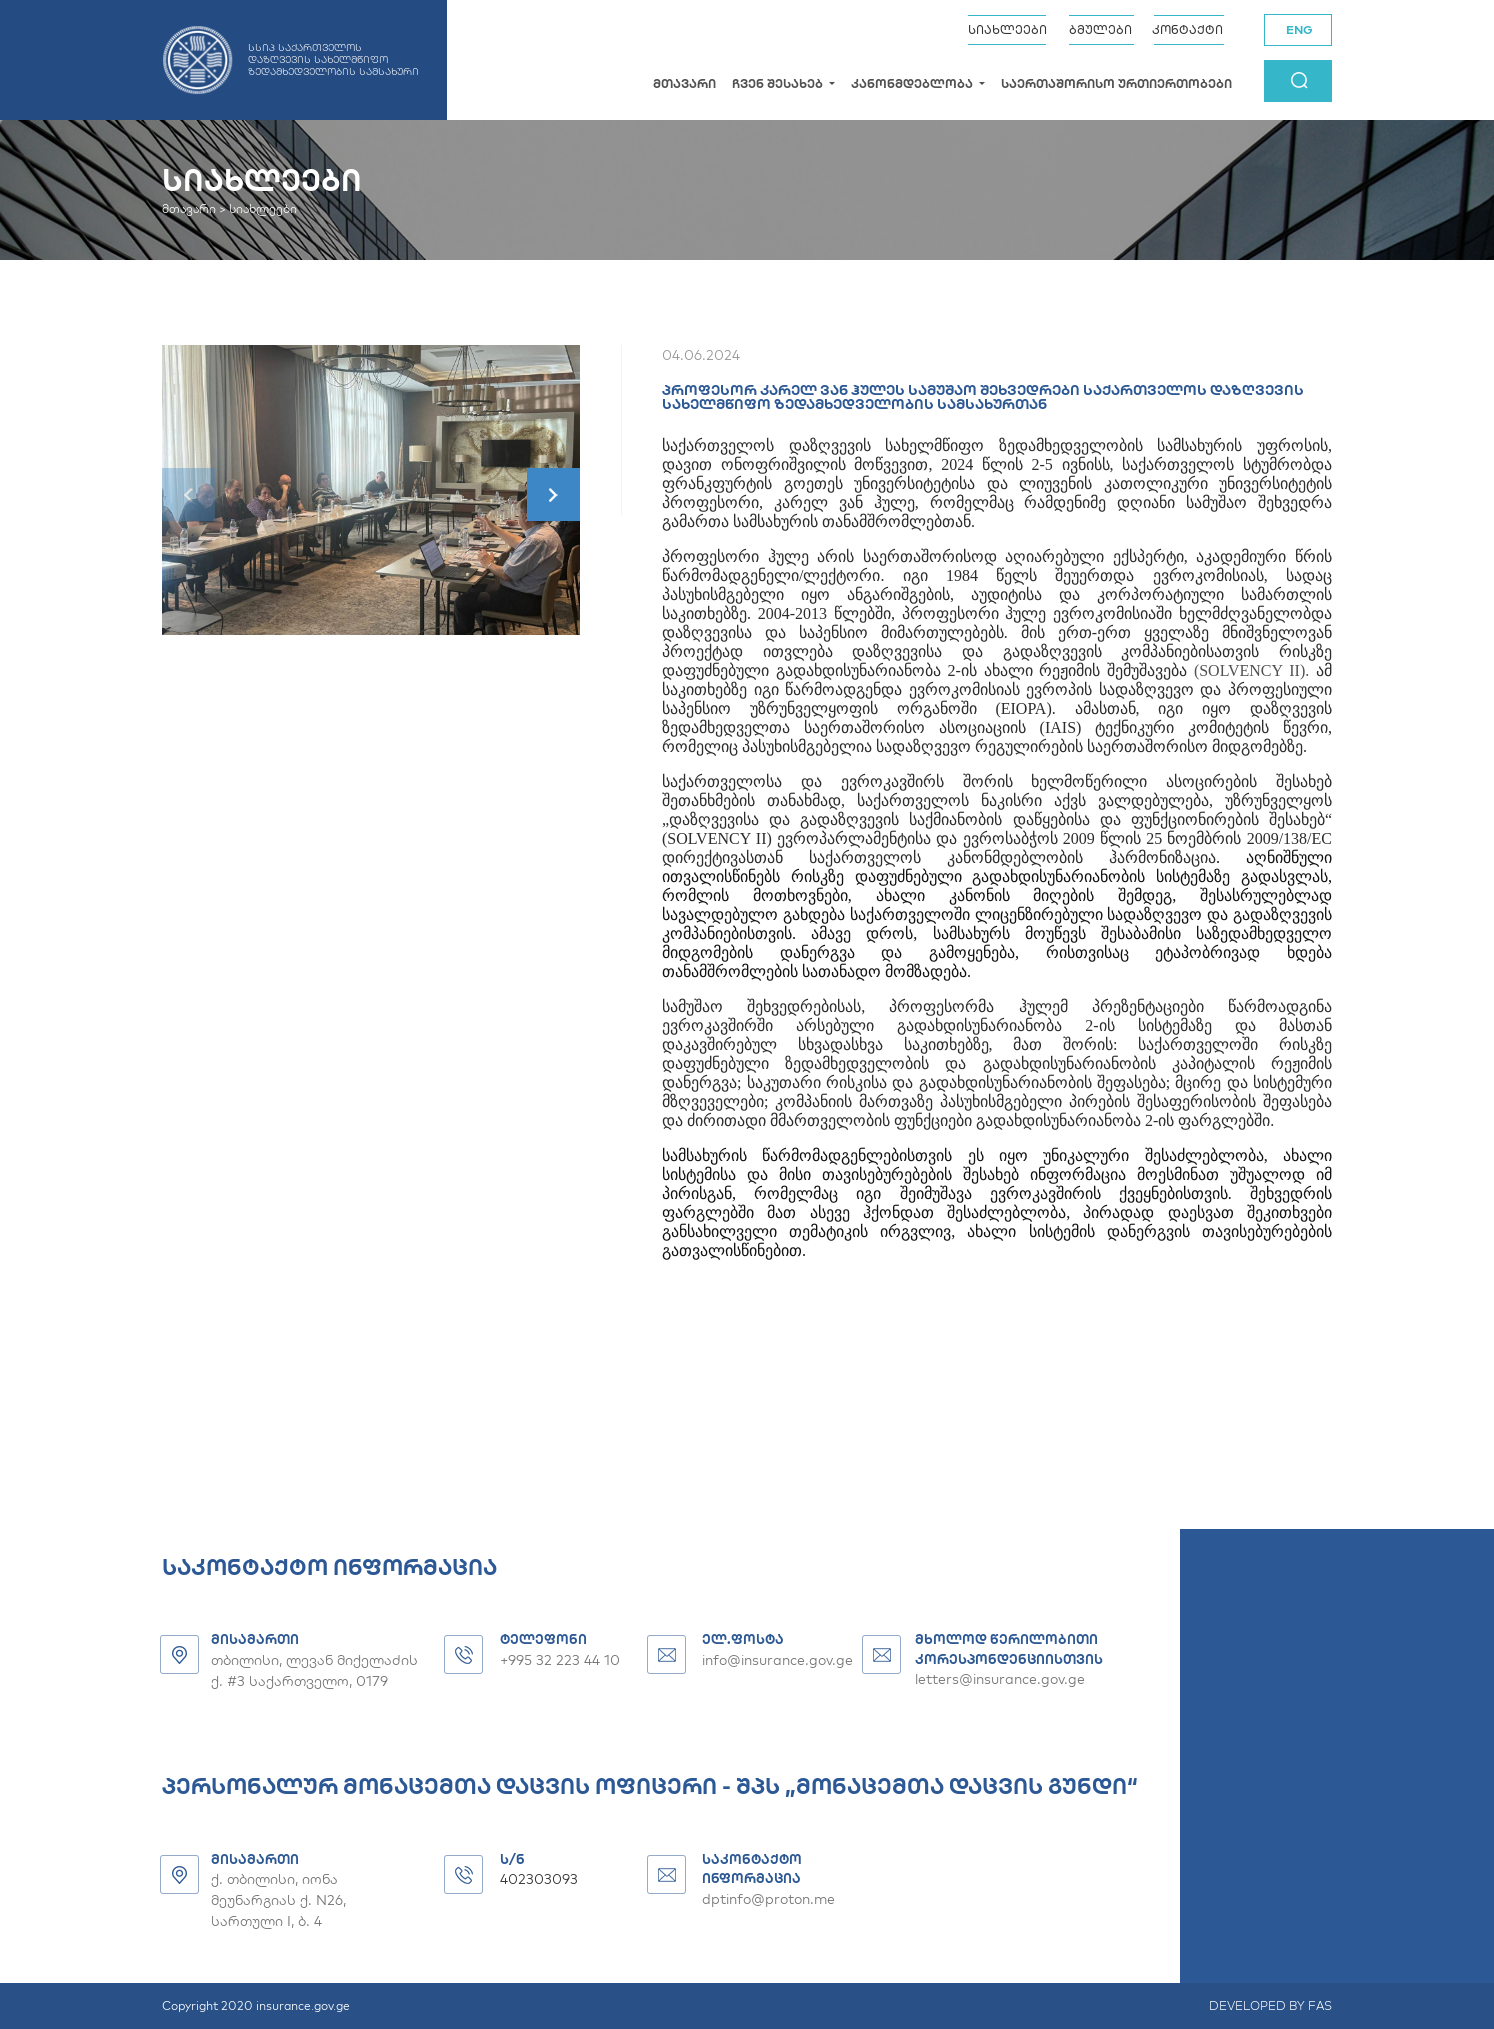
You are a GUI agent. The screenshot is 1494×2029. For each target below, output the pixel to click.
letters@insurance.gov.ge (1000, 1679)
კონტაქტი (1187, 29)
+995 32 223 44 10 (560, 1660)
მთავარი (684, 83)
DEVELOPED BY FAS (1270, 2005)
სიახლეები (1007, 29)
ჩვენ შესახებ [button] (779, 83)
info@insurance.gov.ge (777, 1660)
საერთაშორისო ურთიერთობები (1116, 83)
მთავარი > (194, 208)
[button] (553, 494)
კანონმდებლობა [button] (913, 83)
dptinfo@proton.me (768, 1899)
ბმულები (1100, 29)
